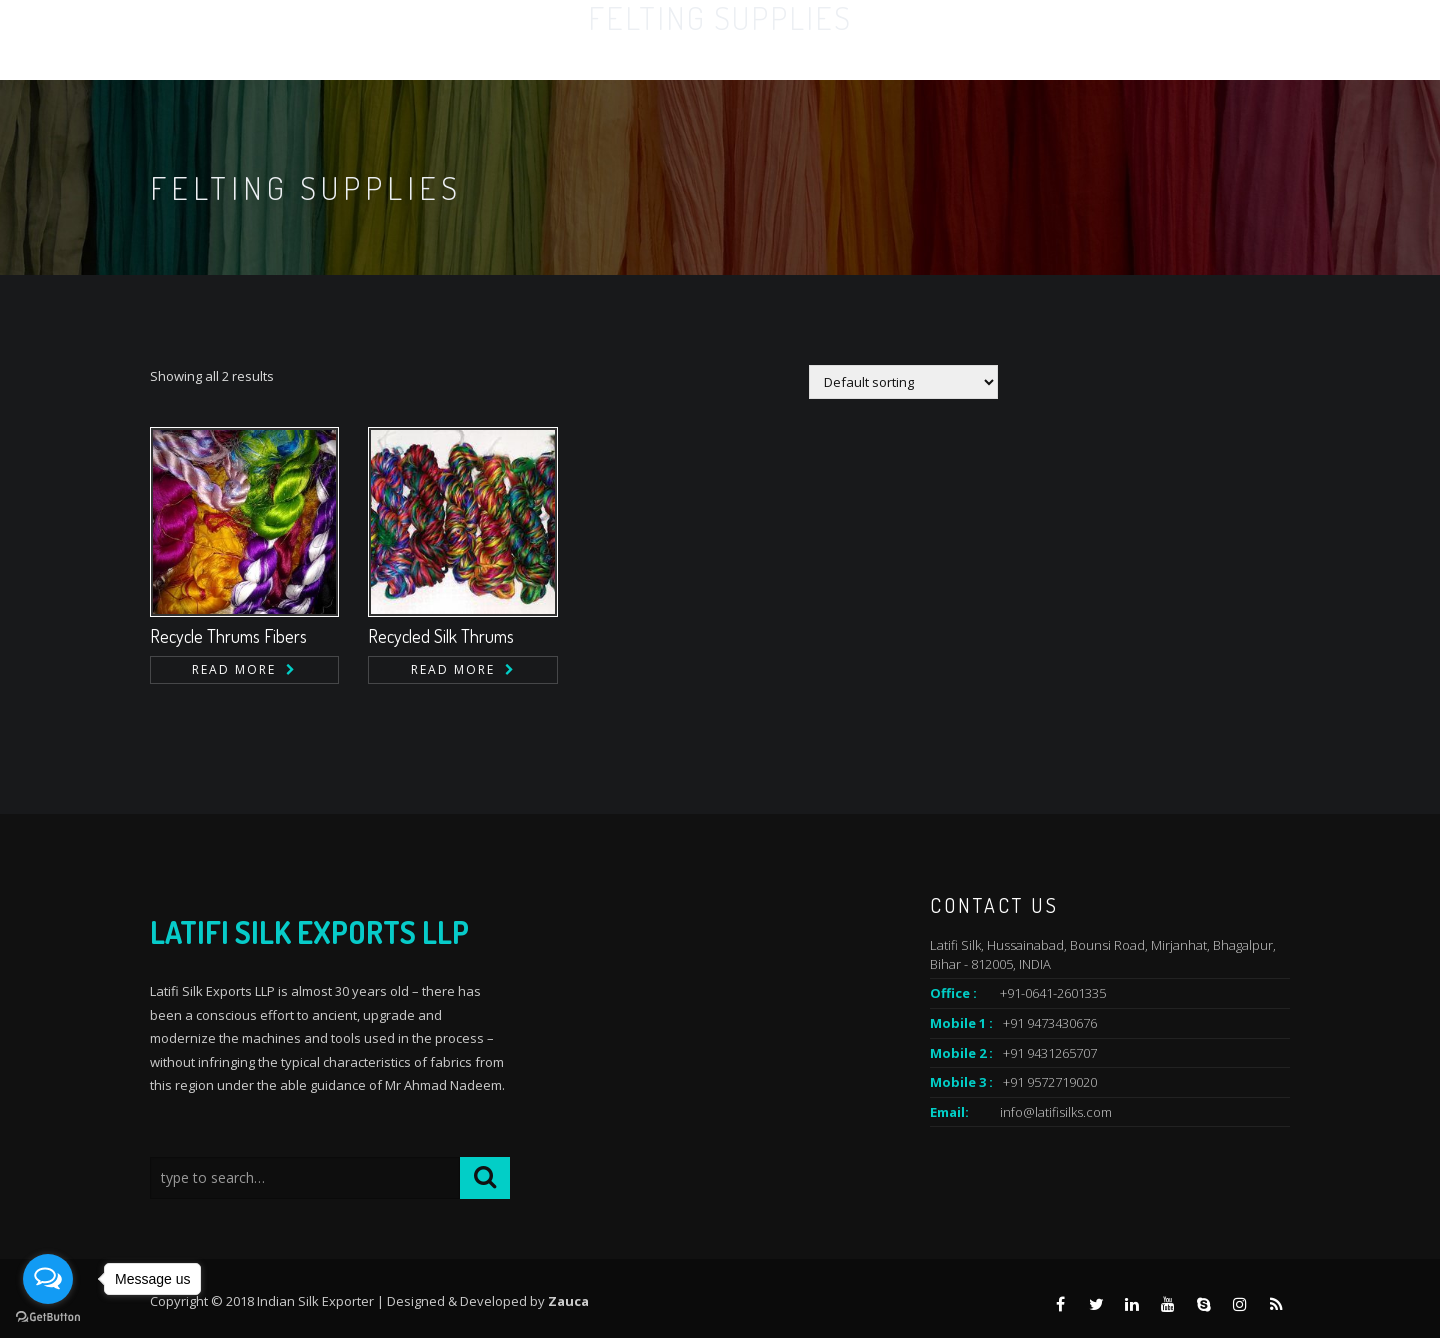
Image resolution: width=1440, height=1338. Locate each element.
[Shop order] (903, 382)
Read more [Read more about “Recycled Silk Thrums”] (453, 669)
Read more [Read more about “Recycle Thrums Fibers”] (234, 669)
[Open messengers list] (48, 1279)
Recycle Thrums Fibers (228, 636)
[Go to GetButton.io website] (48, 1317)
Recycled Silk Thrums (441, 636)
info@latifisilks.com (1056, 1112)
